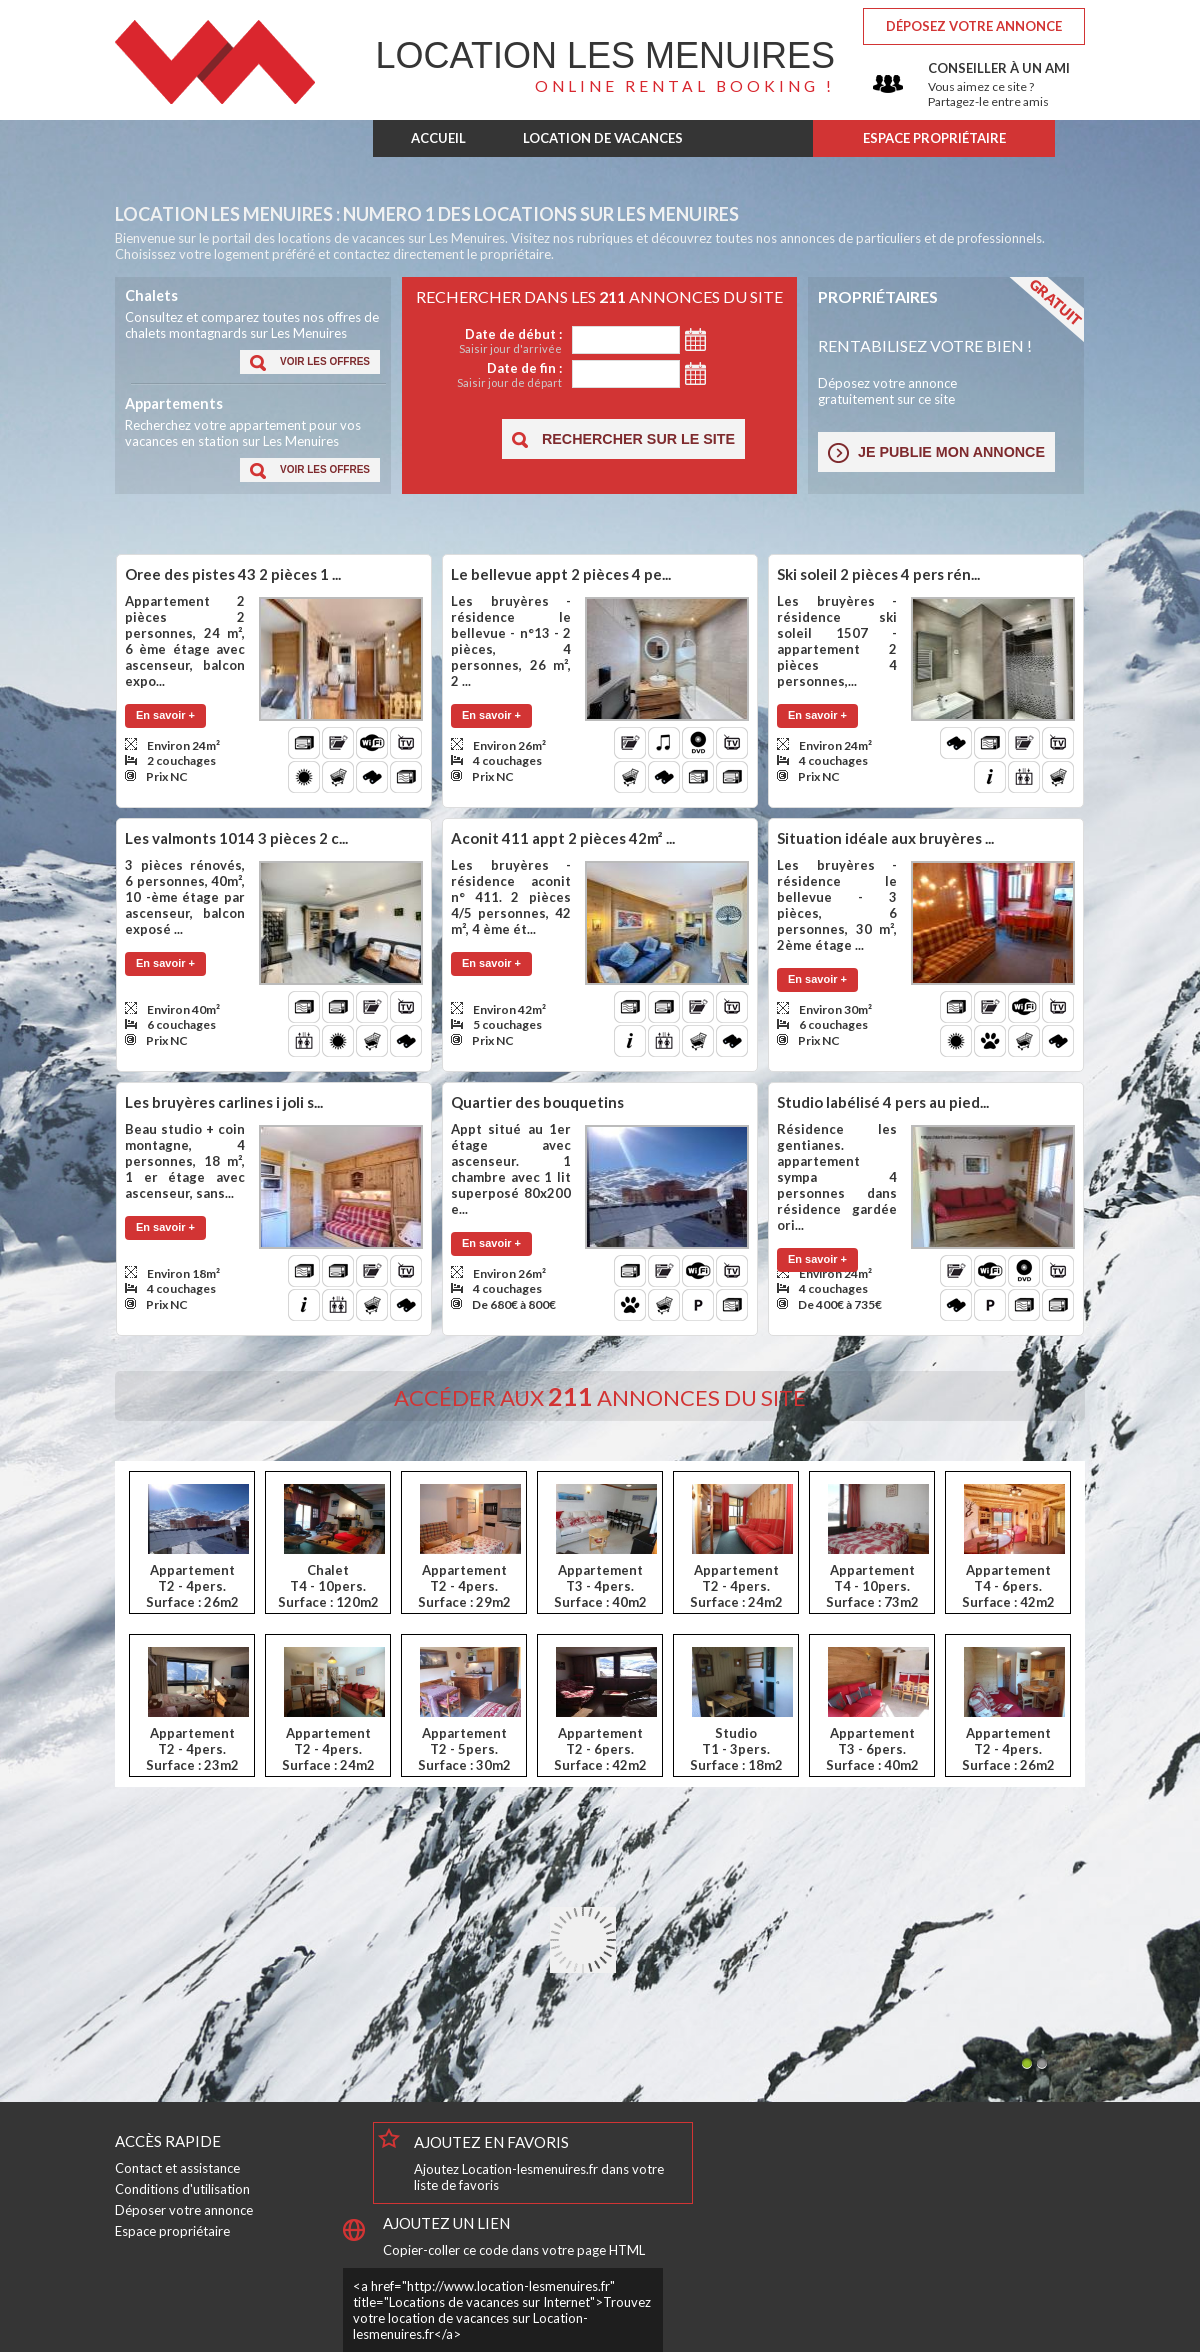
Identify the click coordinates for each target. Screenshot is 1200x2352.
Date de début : (489, 340)
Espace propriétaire (172, 2231)
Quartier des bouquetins (537, 1102)
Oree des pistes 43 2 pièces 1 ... (233, 574)
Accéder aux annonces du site (600, 1397)
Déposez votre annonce (974, 26)
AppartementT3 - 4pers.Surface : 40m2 (600, 1586)
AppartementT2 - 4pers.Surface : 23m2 (192, 1749)
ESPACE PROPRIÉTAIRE (934, 138)
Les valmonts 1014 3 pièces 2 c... (236, 838)
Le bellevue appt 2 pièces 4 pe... (561, 574)
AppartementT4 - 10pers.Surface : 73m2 (872, 1586)
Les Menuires (605, 55)
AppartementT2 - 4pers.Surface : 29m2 (464, 1586)
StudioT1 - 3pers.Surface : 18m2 (736, 1749)
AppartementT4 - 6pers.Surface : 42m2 (1008, 1586)
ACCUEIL (438, 138)
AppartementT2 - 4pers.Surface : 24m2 (736, 1586)
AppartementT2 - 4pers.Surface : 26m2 (192, 1586)
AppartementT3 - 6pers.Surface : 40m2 (872, 1749)
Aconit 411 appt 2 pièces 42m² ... (563, 838)
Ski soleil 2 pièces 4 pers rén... (878, 574)
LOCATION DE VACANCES (603, 138)
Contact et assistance (177, 2168)
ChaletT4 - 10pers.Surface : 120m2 (328, 1586)
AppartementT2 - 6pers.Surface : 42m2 (600, 1749)
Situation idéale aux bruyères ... (885, 838)
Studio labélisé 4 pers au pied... (883, 1102)
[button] (310, 362)
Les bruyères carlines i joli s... (224, 1102)
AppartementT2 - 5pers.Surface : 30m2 (464, 1749)
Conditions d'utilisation (182, 2189)
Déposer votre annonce (184, 2210)
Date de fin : (489, 374)
